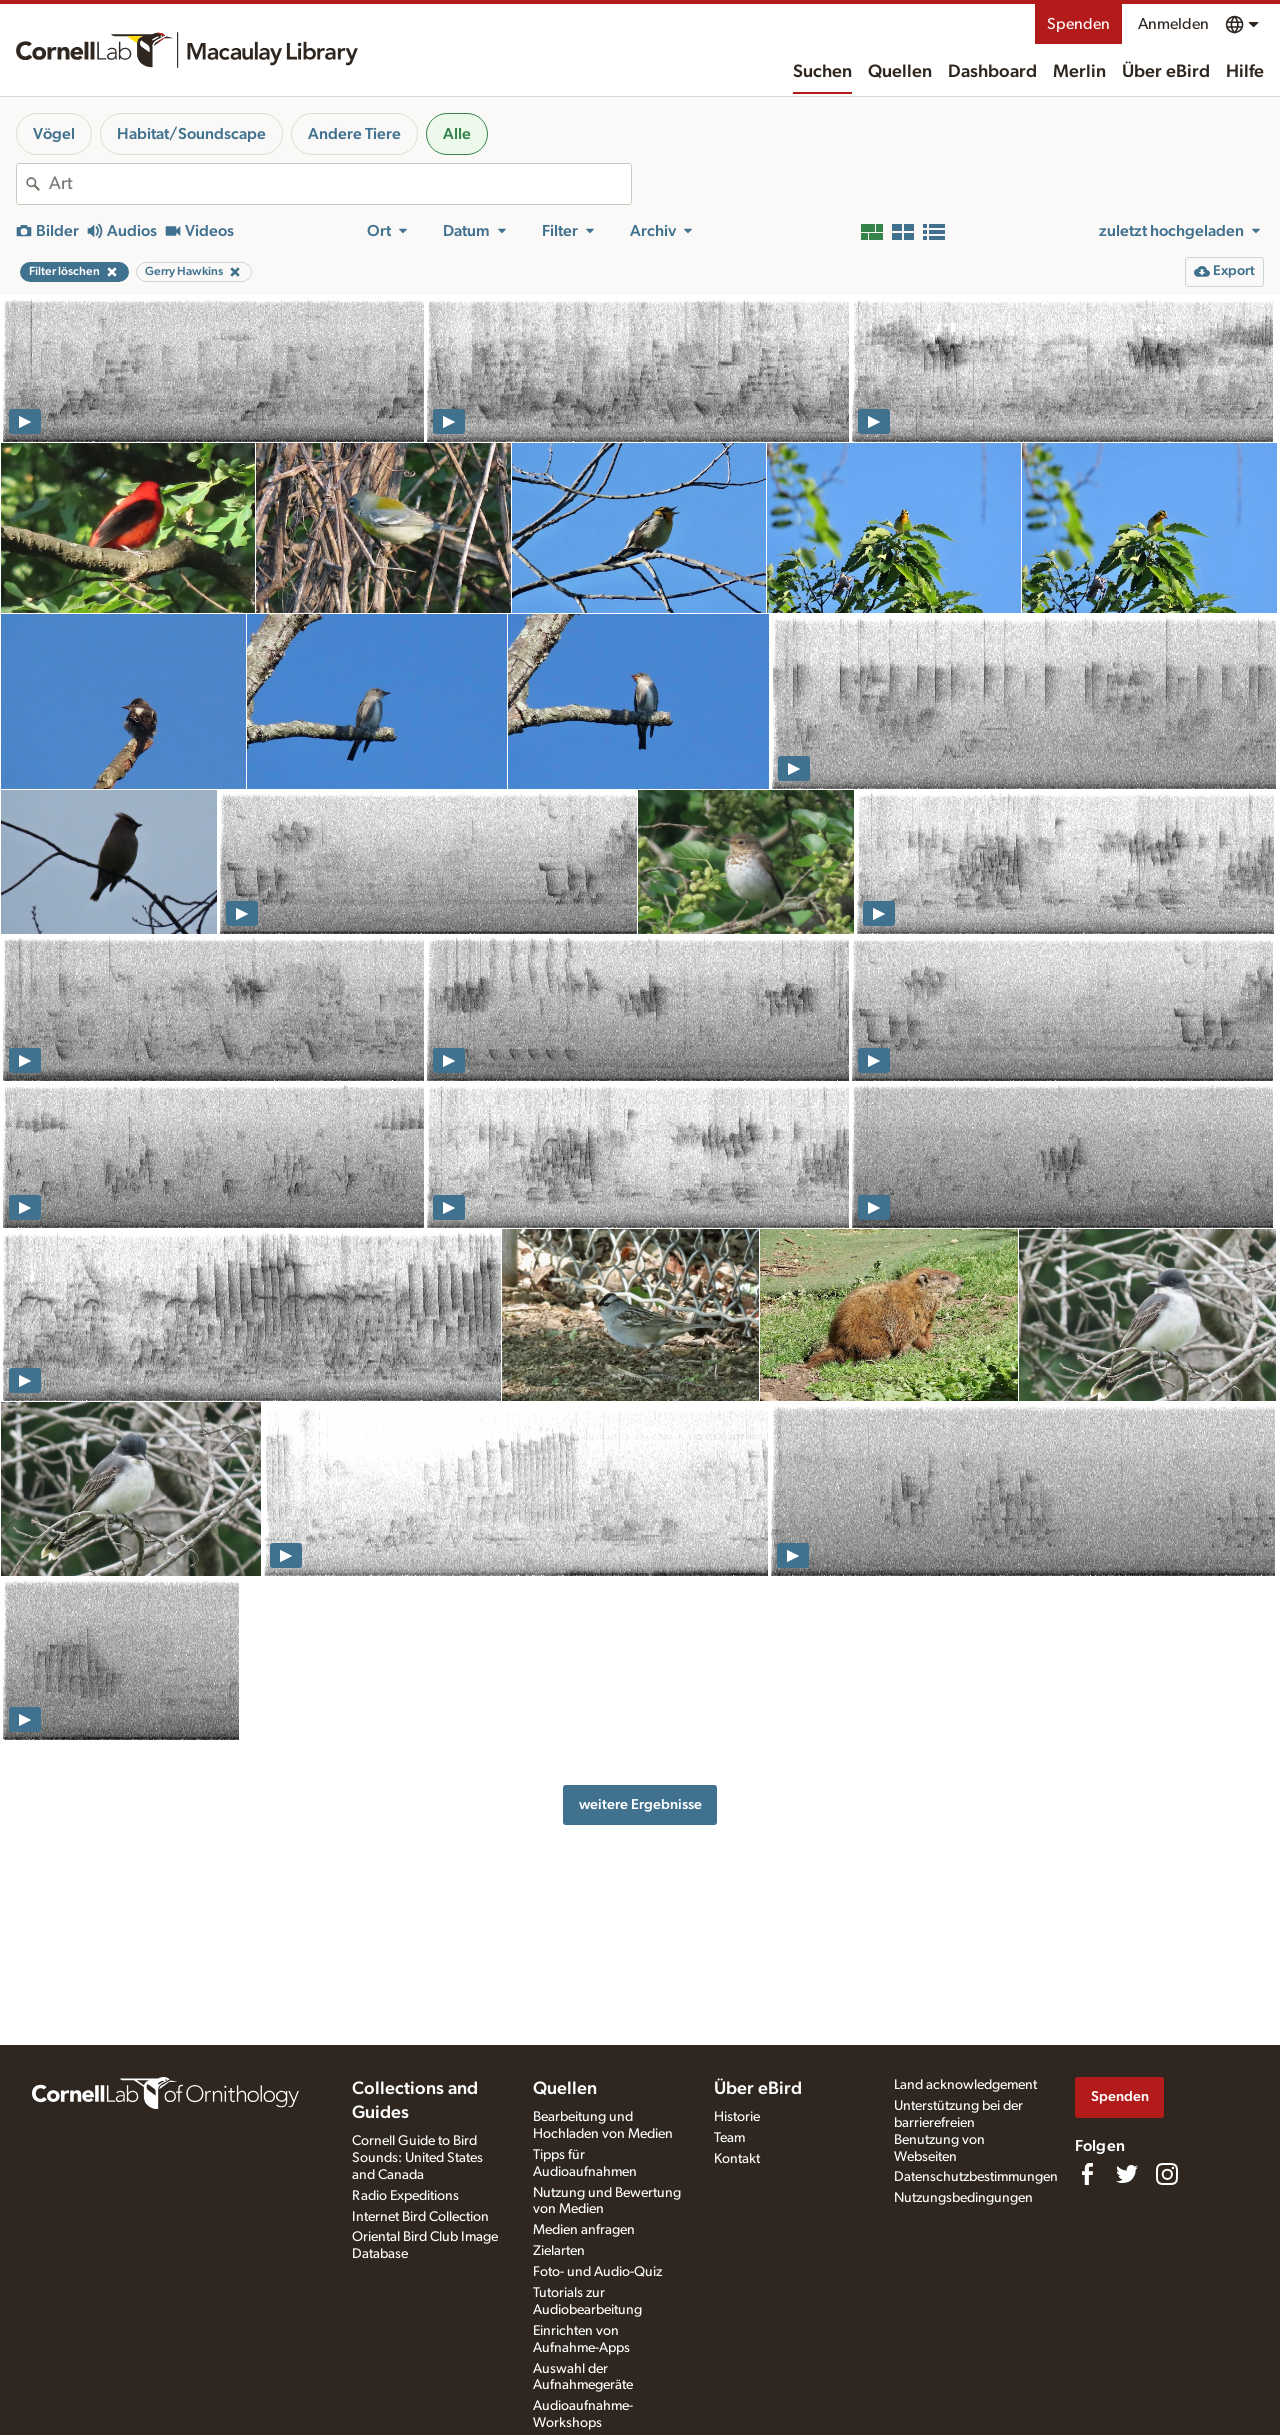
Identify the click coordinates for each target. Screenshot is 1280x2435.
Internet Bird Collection (420, 2217)
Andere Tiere (354, 134)
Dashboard (992, 72)
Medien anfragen (584, 2230)
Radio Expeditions (405, 2196)
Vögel (54, 134)
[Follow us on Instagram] (1167, 2174)
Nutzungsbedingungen (963, 2198)
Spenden (1078, 24)
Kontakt (737, 2159)
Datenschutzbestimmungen (976, 2177)
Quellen (900, 72)
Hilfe (1245, 72)
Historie (737, 2117)
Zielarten (559, 2251)
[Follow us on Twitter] (1127, 2174)
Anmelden (1173, 24)
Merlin (1079, 72)
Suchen (822, 72)
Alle (457, 134)
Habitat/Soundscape (191, 134)
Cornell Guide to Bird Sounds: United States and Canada (417, 2158)
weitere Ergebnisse (640, 1804)
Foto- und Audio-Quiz (597, 2272)
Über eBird (1166, 72)
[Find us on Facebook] (1087, 2174)
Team (729, 2138)
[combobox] (340, 184)
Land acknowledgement (965, 2085)
